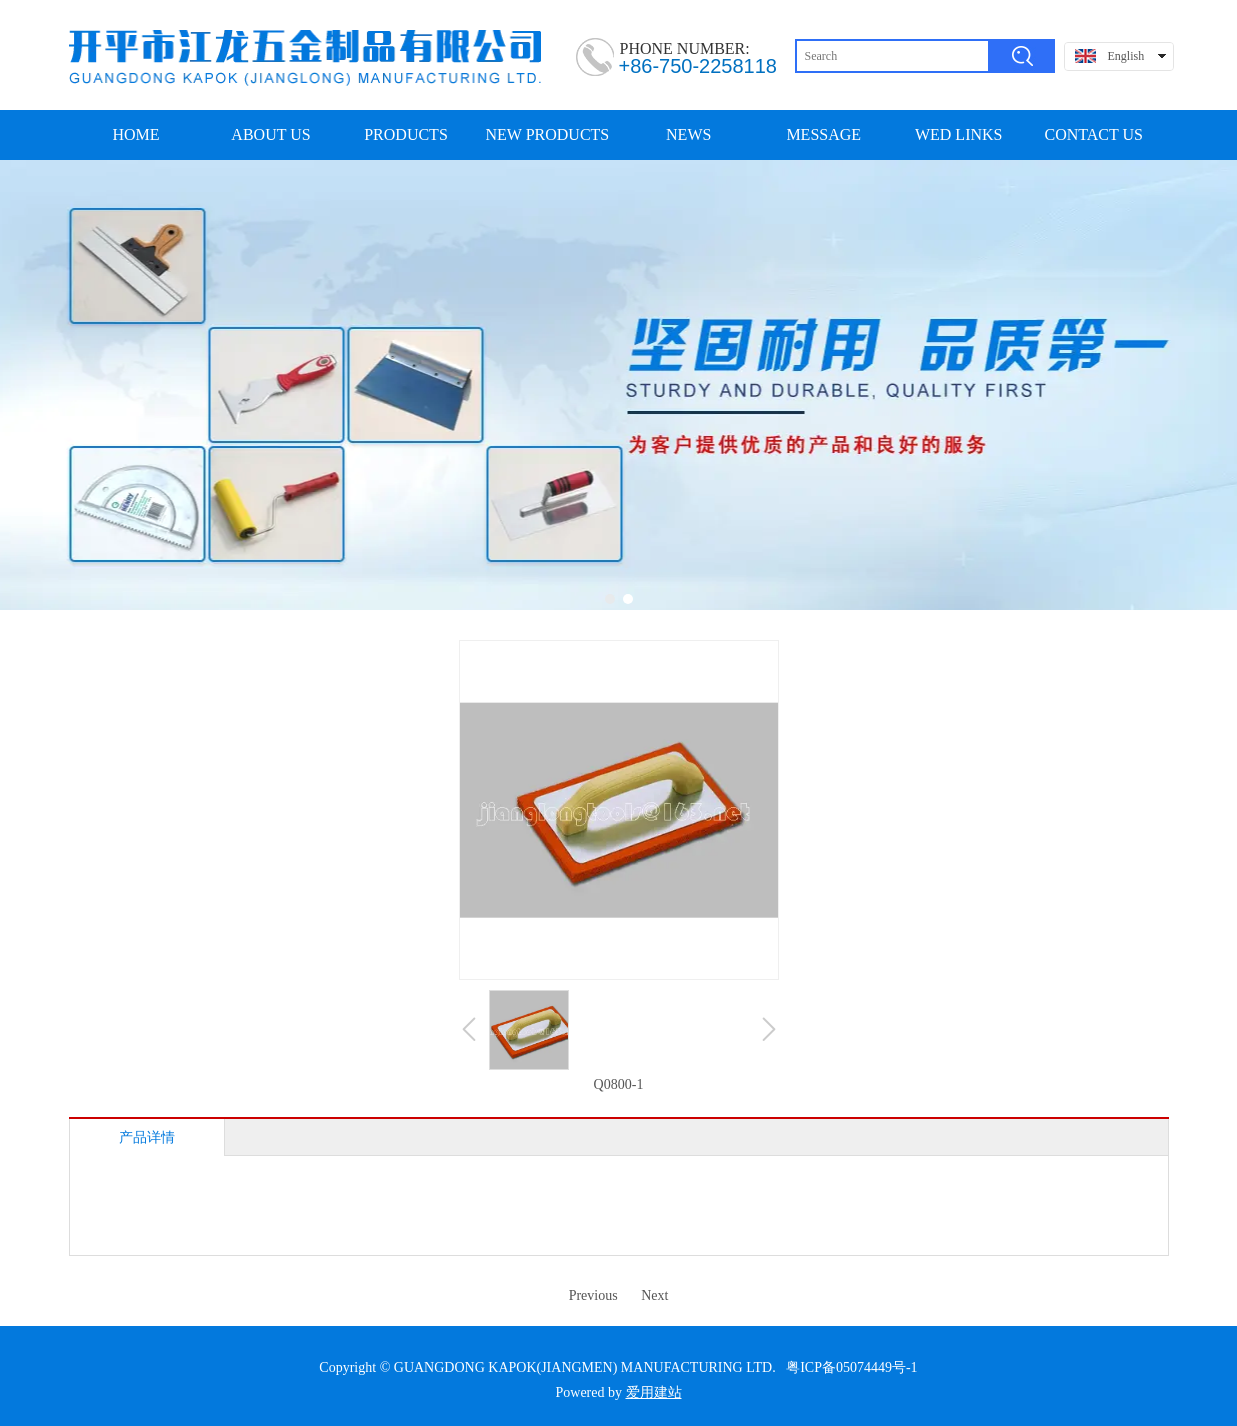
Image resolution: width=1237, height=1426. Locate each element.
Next (654, 1295)
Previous (593, 1295)
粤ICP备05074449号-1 (851, 1367)
